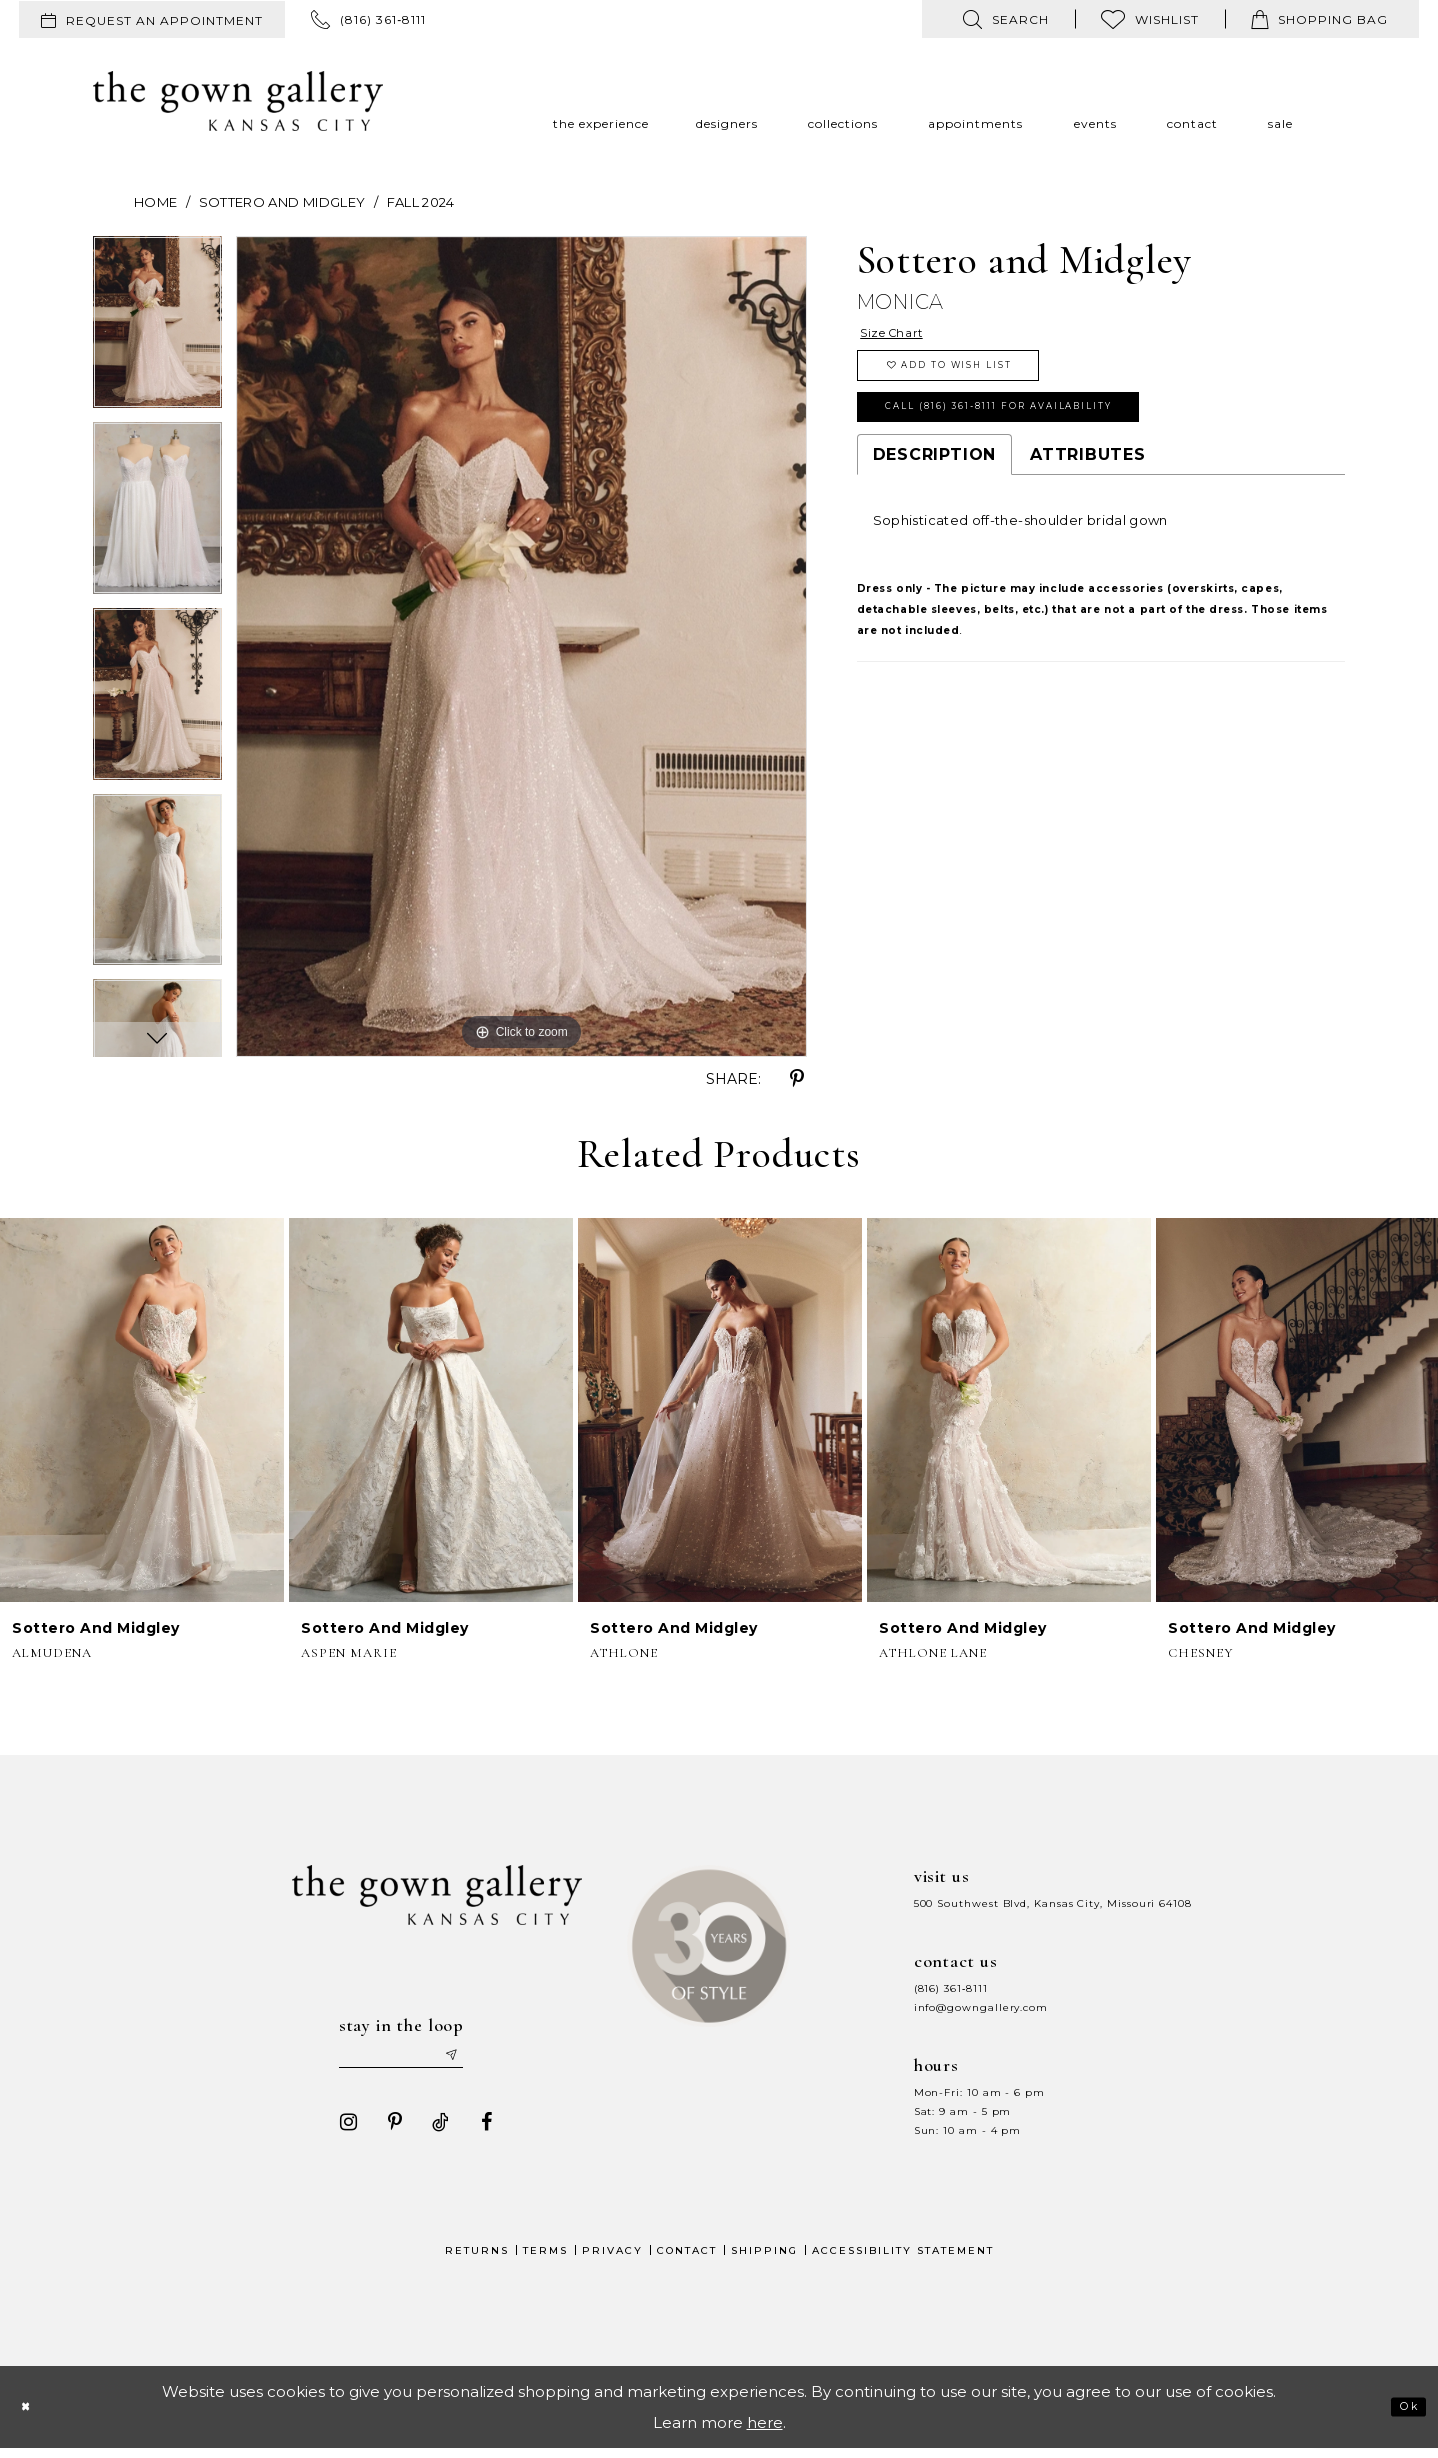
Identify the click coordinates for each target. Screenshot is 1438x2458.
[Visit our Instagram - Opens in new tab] (340, 2132)
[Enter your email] (418, 2060)
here (765, 2432)
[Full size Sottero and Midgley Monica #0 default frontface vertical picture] (521, 646)
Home (155, 202)
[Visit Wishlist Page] (1150, 19)
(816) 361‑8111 (951, 1988)
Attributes (1088, 493)
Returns (477, 2260)
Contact (687, 2260)
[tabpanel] (157, 329)
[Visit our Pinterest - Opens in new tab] (386, 2132)
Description (934, 493)
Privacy (612, 2260)
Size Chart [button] (905, 336)
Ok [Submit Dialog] (1401, 2415)
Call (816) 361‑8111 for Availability (1056, 439)
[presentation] (142, 1410)
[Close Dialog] (32, 2416)
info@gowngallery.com (981, 2007)
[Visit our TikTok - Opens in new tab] (432, 2132)
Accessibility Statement (903, 2260)
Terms (545, 2260)
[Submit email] (489, 2060)
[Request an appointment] (152, 19)
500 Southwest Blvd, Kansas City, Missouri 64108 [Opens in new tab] (1053, 1903)
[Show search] (1006, 19)
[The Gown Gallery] (238, 101)
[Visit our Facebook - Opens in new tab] (478, 2132)
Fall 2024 (421, 202)
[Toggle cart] (1319, 19)
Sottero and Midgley (282, 202)
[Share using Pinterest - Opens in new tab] (797, 1079)
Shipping (764, 2260)
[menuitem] (152, 19)
